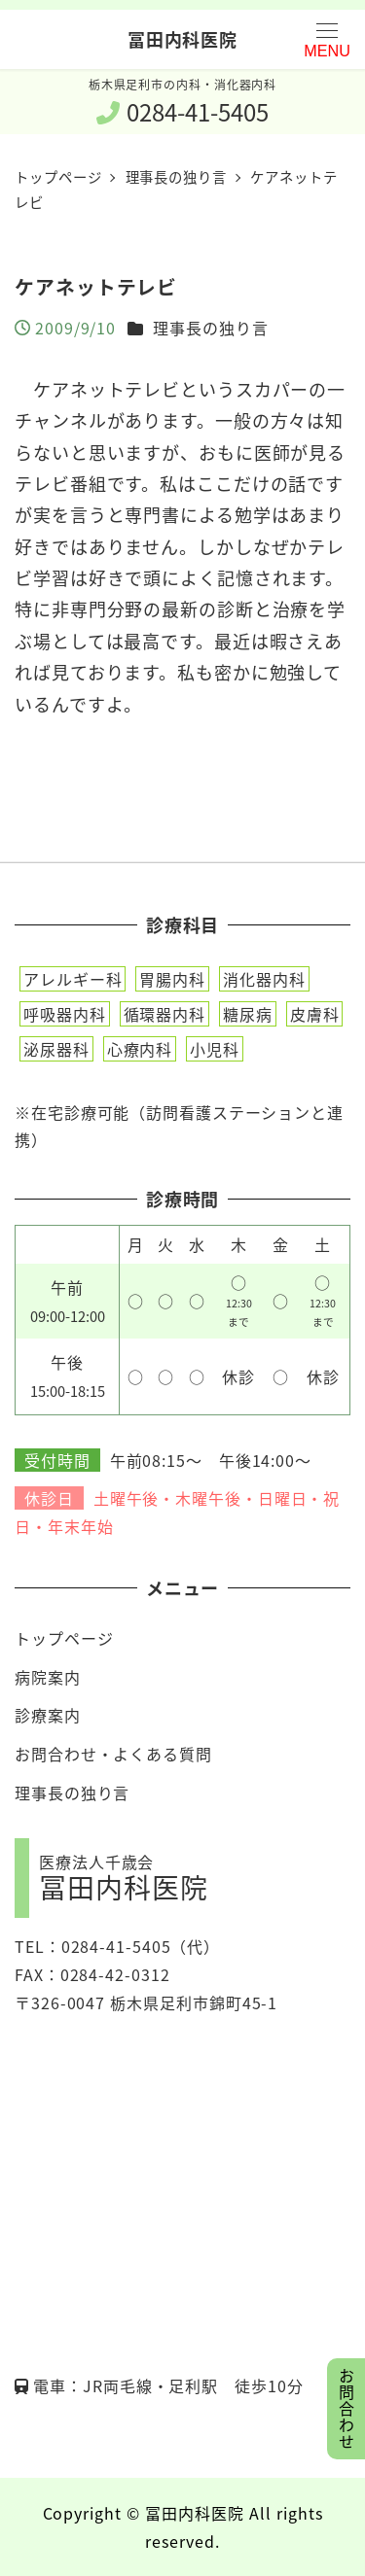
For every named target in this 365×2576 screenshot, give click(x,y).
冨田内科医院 (182, 39)
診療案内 (48, 1714)
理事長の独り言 (210, 327)
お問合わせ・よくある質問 (113, 1753)
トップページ (64, 1638)
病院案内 (48, 1676)
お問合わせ (346, 2409)
